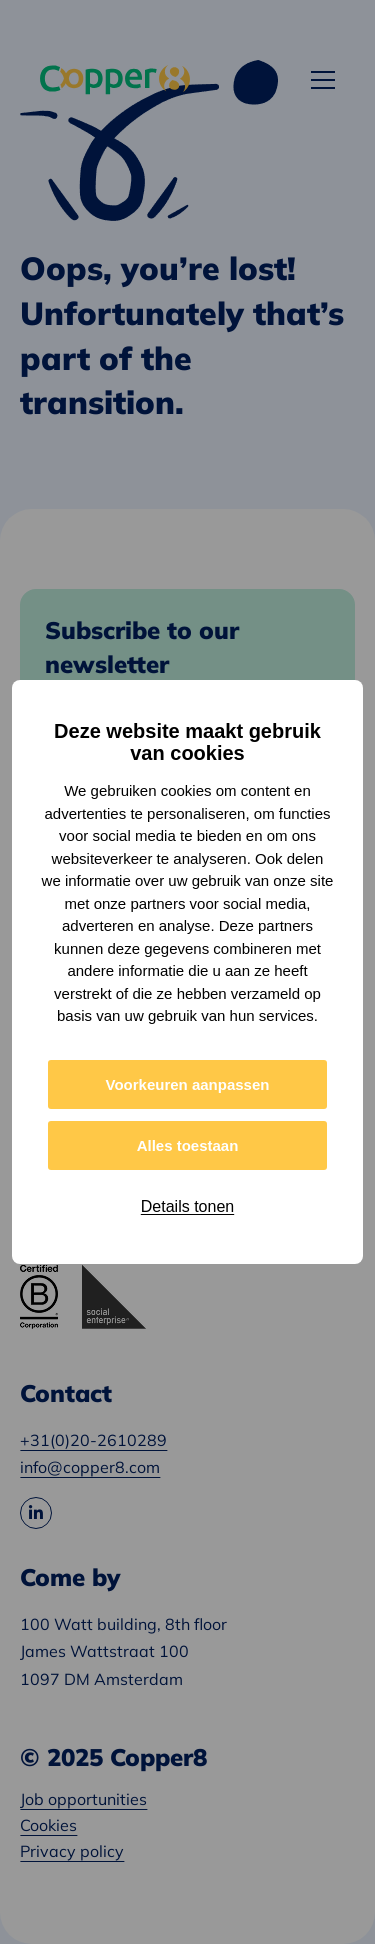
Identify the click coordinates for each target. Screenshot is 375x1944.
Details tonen (187, 1206)
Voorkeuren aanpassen (188, 1084)
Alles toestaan (188, 1145)
